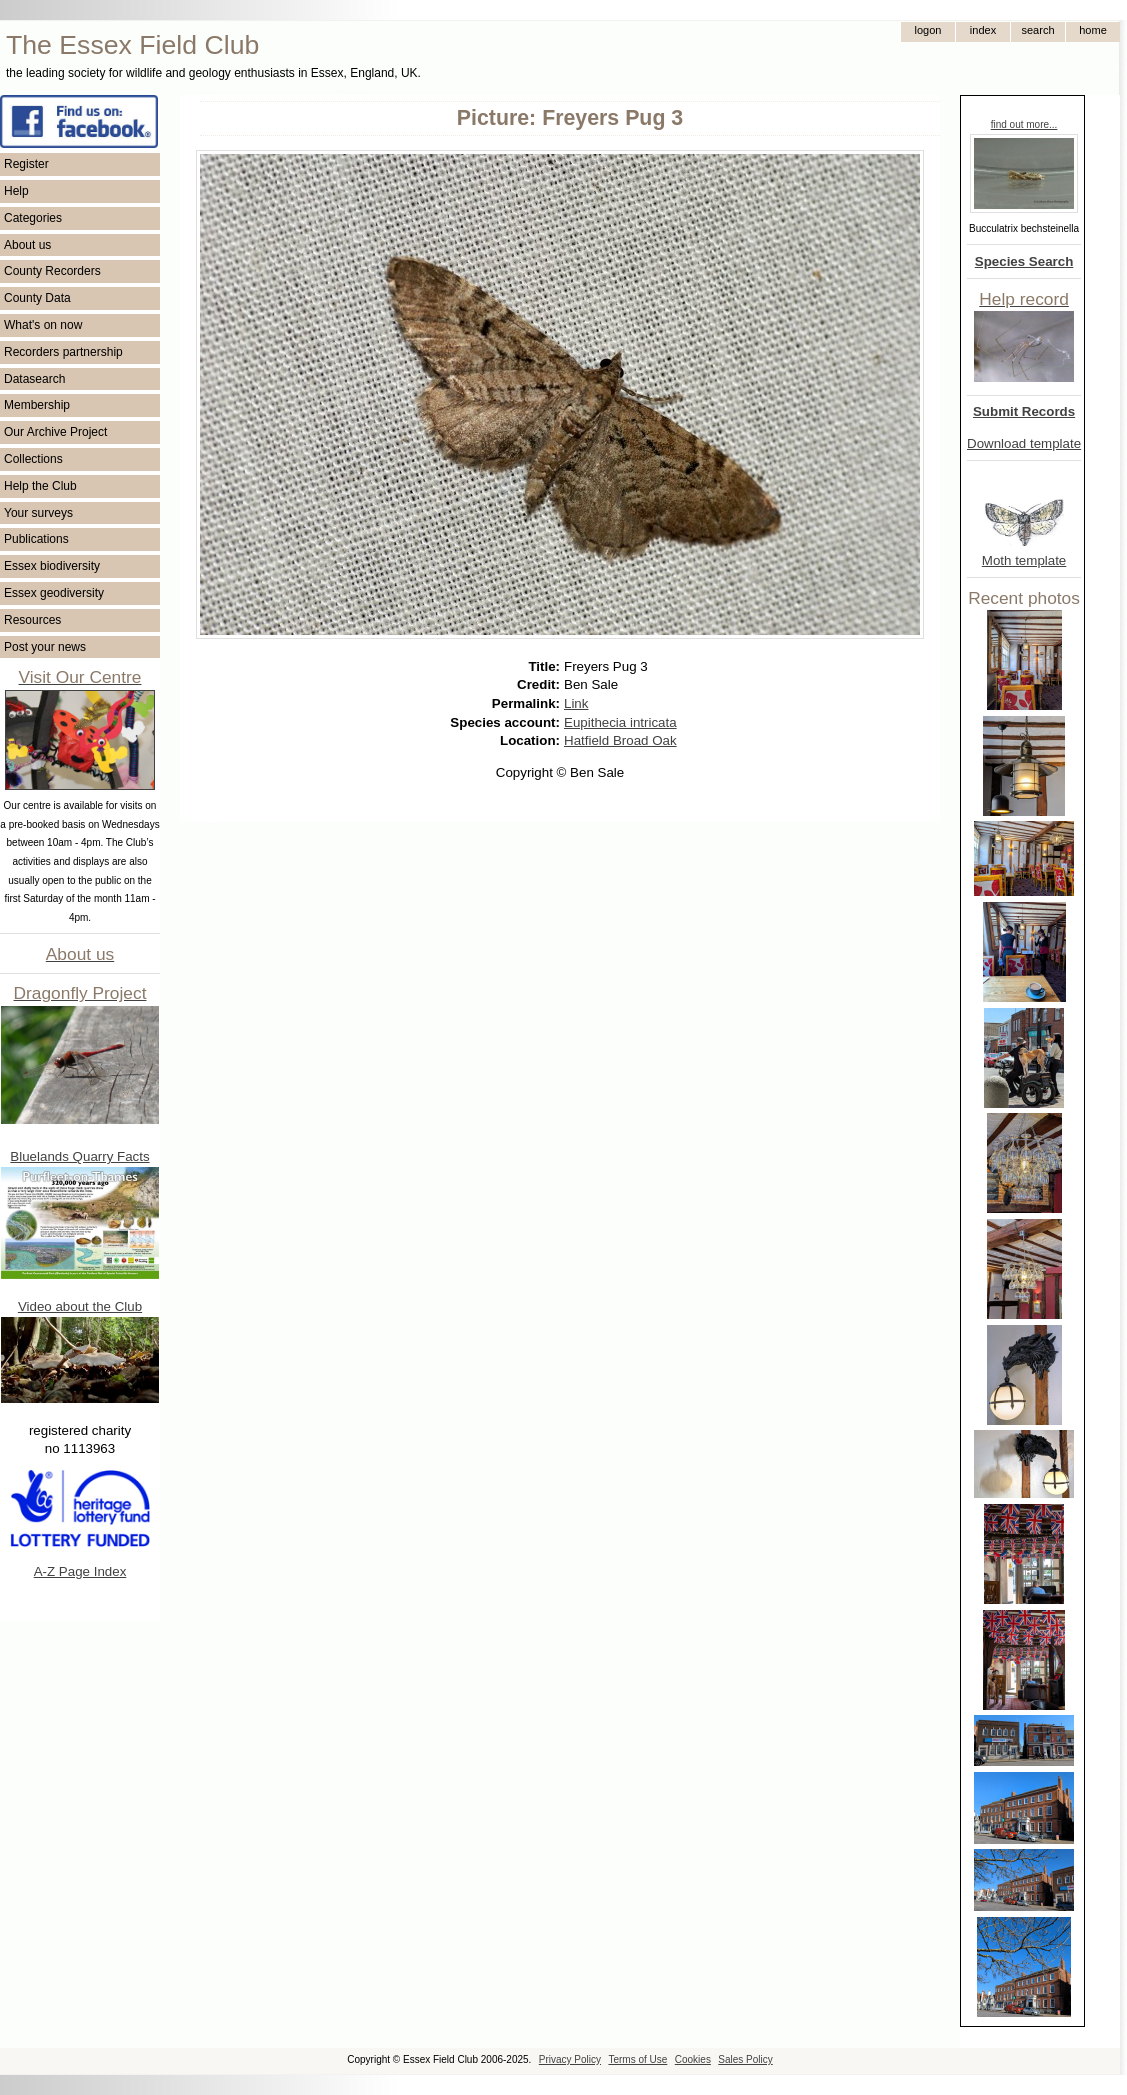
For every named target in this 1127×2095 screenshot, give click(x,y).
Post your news (45, 647)
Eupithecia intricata (620, 722)
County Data (37, 298)
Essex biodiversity (52, 566)
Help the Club (40, 486)
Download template (1024, 443)
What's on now (43, 325)
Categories (33, 218)
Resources (32, 620)
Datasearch (34, 379)
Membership (37, 405)
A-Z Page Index (80, 1571)
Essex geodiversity (54, 593)
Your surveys (38, 513)
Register (26, 164)
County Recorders (52, 271)
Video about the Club (80, 1306)
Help (16, 191)
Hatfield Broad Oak (620, 740)
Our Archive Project (55, 432)
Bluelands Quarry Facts (79, 1156)
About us (27, 245)
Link (576, 703)
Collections (33, 459)
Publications (36, 539)
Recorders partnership (63, 352)
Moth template (1024, 560)
